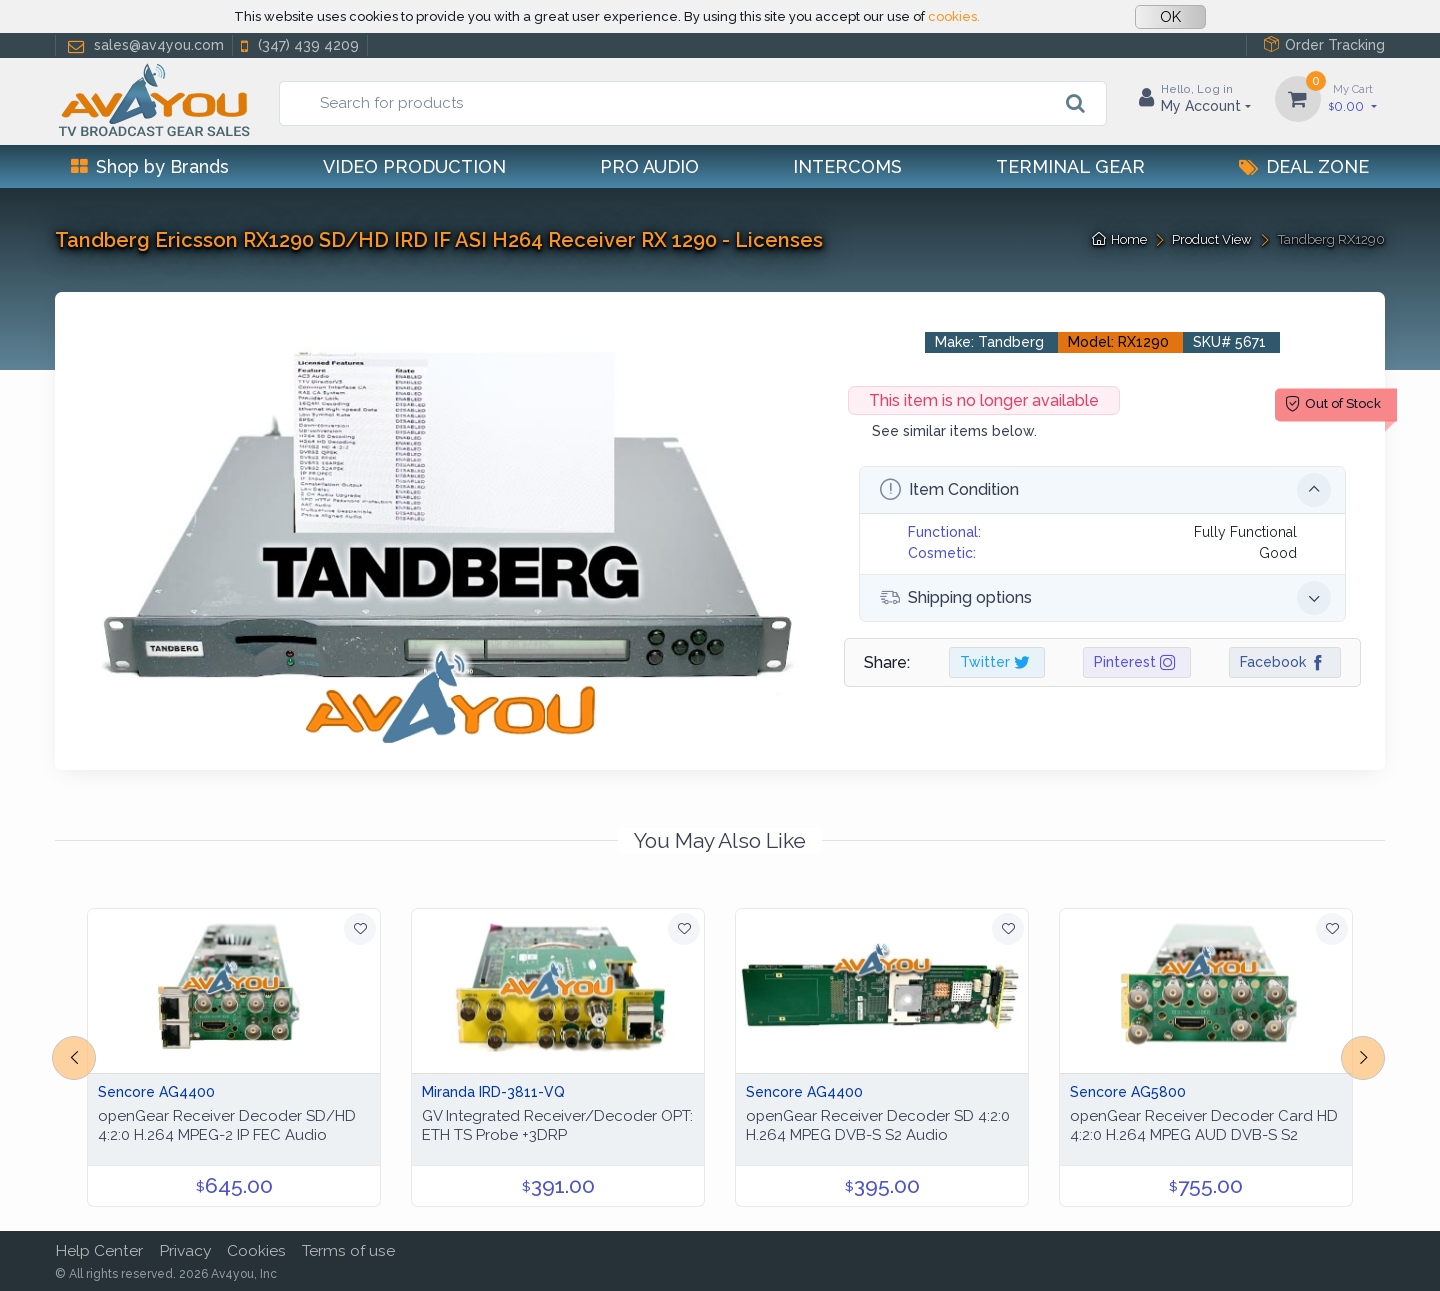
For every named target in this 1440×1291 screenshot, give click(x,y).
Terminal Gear (1070, 166)
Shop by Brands (150, 166)
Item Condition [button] (1105, 490)
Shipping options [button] (1105, 598)
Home (1119, 239)
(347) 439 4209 (298, 45)
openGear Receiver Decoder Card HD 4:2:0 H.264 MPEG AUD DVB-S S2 (1204, 1125)
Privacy (185, 1250)
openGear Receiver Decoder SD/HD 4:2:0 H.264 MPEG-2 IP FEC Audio (227, 1125)
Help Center (99, 1250)
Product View (1212, 239)
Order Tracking (1324, 44)
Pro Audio (649, 166)
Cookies (256, 1250)
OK (1170, 17)
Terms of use (348, 1250)
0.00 (1353, 97)
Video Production (414, 166)
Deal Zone (1304, 166)
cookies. (954, 16)
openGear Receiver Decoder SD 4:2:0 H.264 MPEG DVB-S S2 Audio (878, 1125)
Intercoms (847, 166)
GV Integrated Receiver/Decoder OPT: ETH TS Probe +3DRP (557, 1125)
